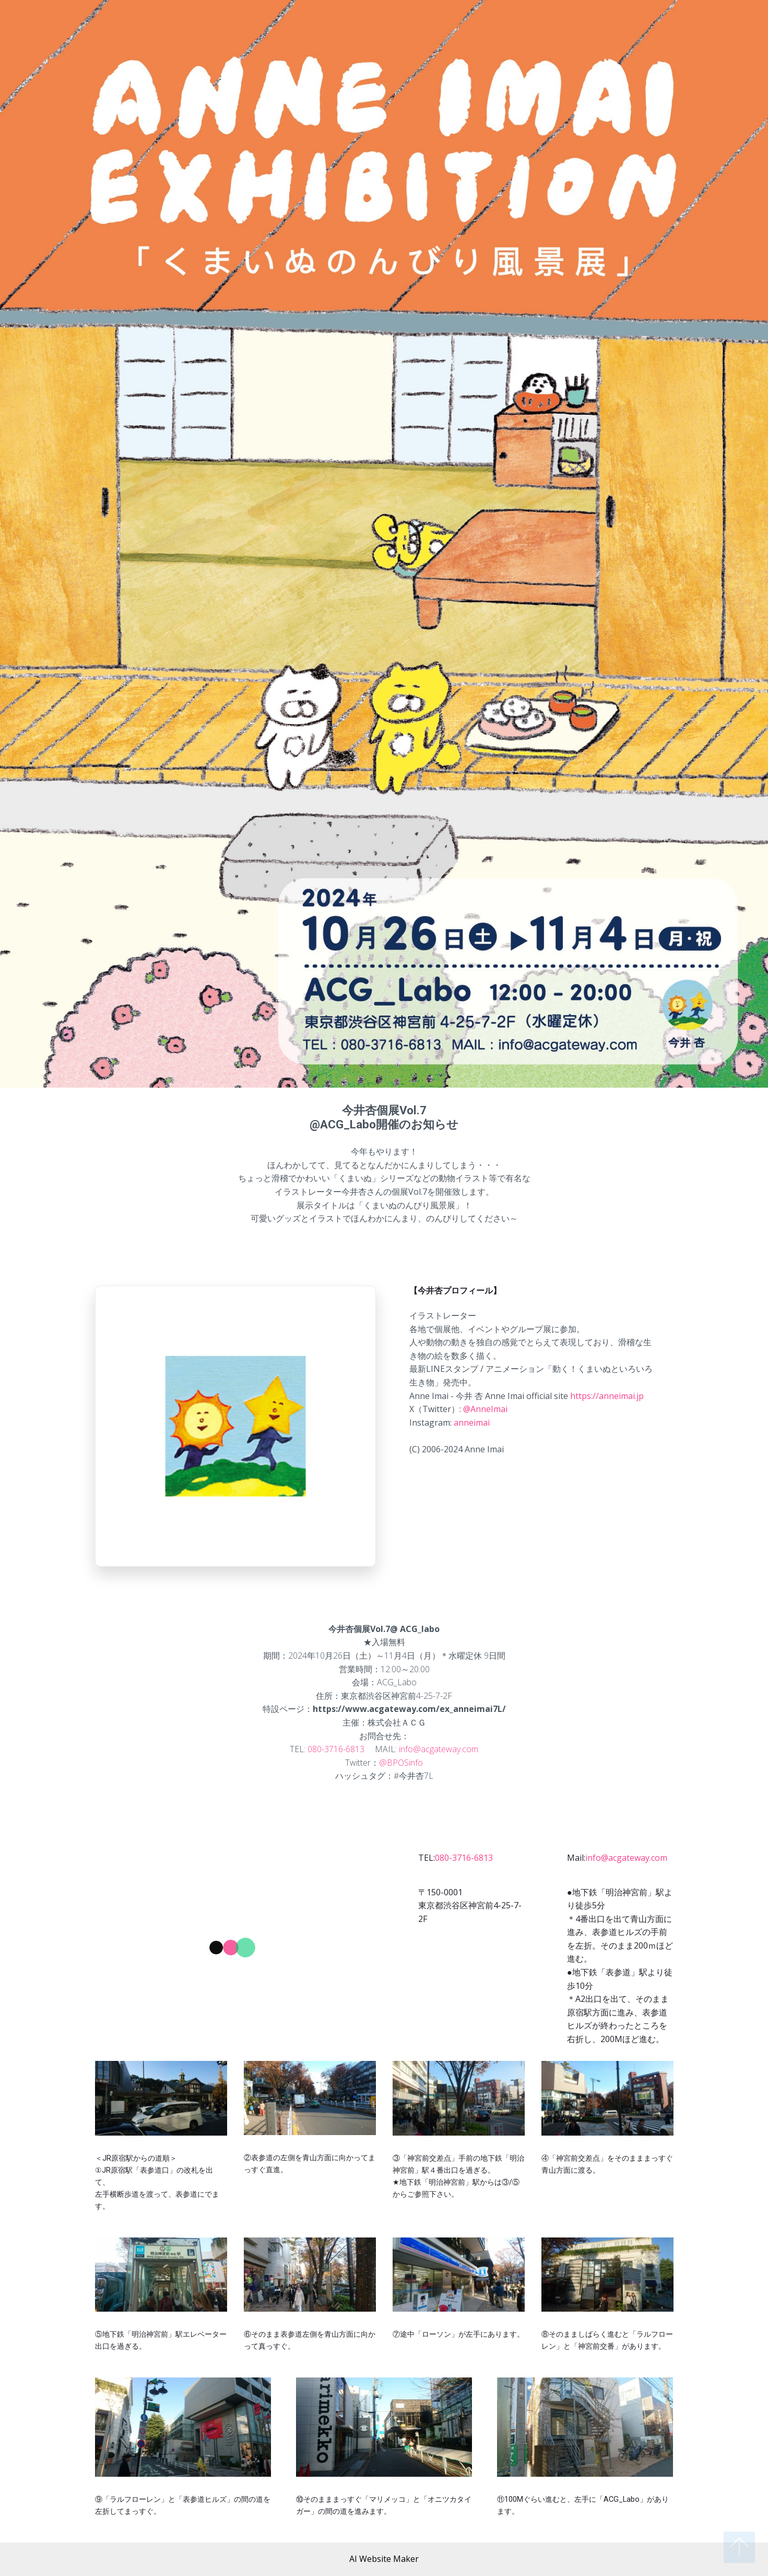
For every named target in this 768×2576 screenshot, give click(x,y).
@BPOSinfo (401, 1762)
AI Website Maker (384, 2559)
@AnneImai (485, 1409)
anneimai (472, 1422)
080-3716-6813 (336, 1749)
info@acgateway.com (438, 1749)
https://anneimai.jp (607, 1396)
